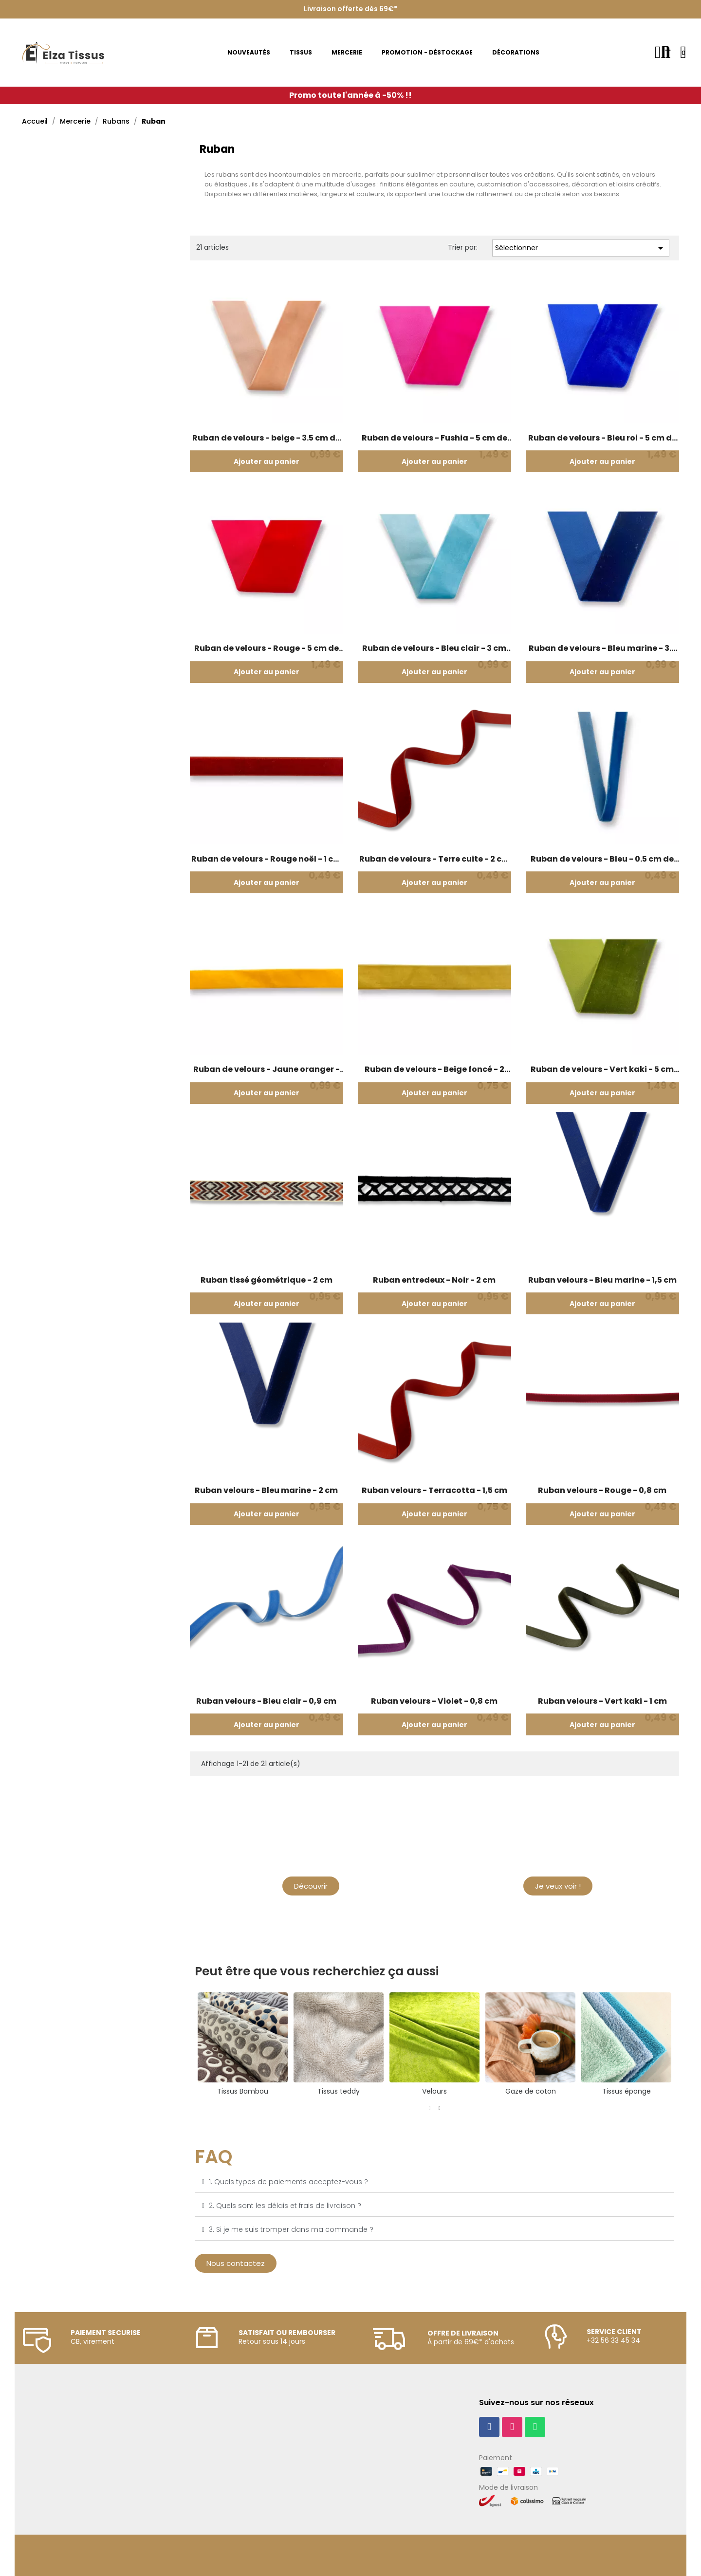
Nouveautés (558, 1862)
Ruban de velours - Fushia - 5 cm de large (434, 438)
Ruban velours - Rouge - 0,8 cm (602, 1490)
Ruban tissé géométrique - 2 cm (266, 1280)
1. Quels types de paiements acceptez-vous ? (288, 2182)
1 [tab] (430, 2108)
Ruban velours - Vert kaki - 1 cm (602, 1701)
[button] (310, 1886)
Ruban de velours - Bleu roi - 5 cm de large (602, 438)
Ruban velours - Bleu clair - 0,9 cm (266, 1701)
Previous (187, 2043)
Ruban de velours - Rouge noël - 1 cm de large (266, 859)
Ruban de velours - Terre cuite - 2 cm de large (434, 859)
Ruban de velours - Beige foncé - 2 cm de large (434, 1069)
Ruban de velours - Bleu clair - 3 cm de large (434, 648)
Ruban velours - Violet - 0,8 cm (434, 1701)
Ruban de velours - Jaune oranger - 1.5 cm (266, 1069)
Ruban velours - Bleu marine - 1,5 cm (602, 1280)
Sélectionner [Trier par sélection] (580, 248)
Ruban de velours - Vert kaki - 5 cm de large (602, 1069)
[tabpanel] (626, 2044)
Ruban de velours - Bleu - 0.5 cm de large (602, 859)
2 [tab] (439, 2108)
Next (681, 2043)
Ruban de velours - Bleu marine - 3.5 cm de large (602, 648)
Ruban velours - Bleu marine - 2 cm (266, 1490)
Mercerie (310, 1862)
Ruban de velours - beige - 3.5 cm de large (266, 438)
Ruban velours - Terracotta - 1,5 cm (434, 1490)
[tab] (434, 2182)
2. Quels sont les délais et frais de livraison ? (285, 2205)
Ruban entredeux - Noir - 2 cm (434, 1280)
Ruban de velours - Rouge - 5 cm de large (266, 648)
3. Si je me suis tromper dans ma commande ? (291, 2229)
